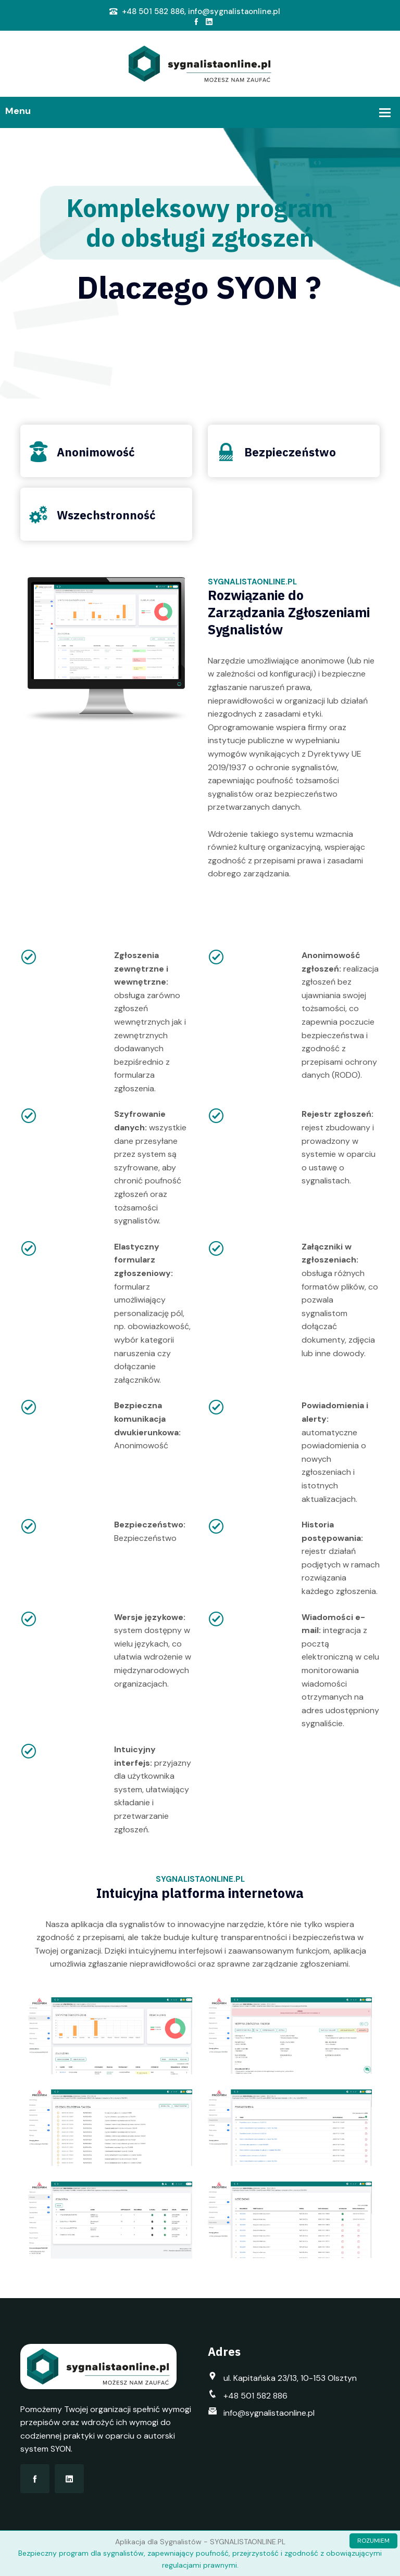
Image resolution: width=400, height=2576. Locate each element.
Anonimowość (96, 452)
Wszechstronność (106, 514)
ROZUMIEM (373, 2540)
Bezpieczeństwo (290, 452)
